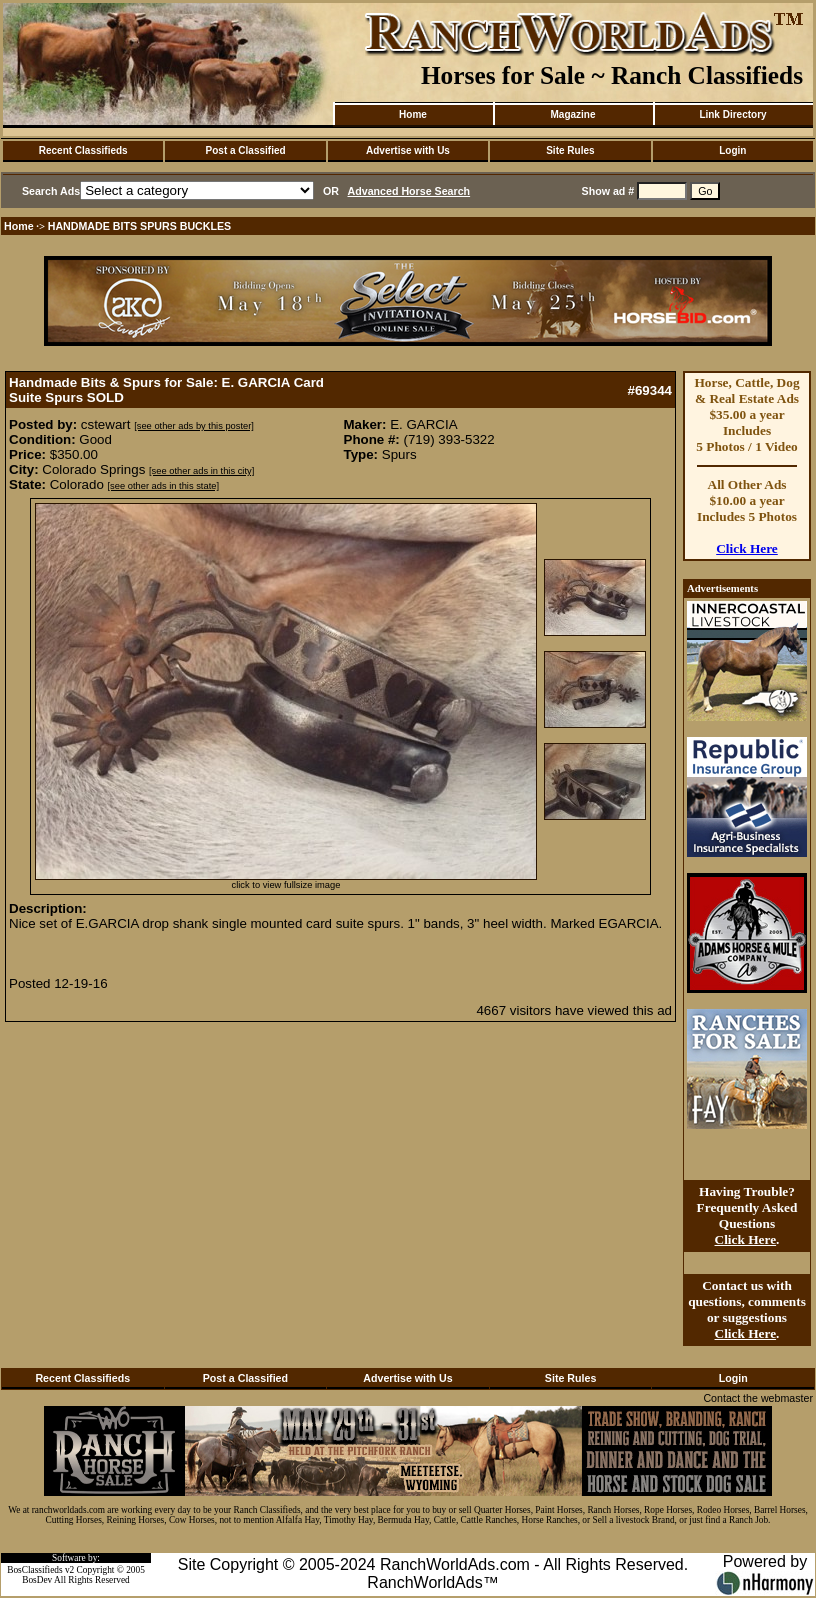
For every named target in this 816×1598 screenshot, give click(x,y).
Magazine (572, 114)
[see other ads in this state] (163, 486)
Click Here (747, 548)
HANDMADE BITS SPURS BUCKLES (140, 226)
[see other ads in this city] (201, 471)
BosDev (37, 1580)
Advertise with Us (408, 150)
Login (732, 150)
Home (413, 114)
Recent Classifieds (83, 150)
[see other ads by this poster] (194, 426)
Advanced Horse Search (409, 191)
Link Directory (732, 114)
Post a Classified (246, 150)
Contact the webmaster (758, 1398)
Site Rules (570, 150)
